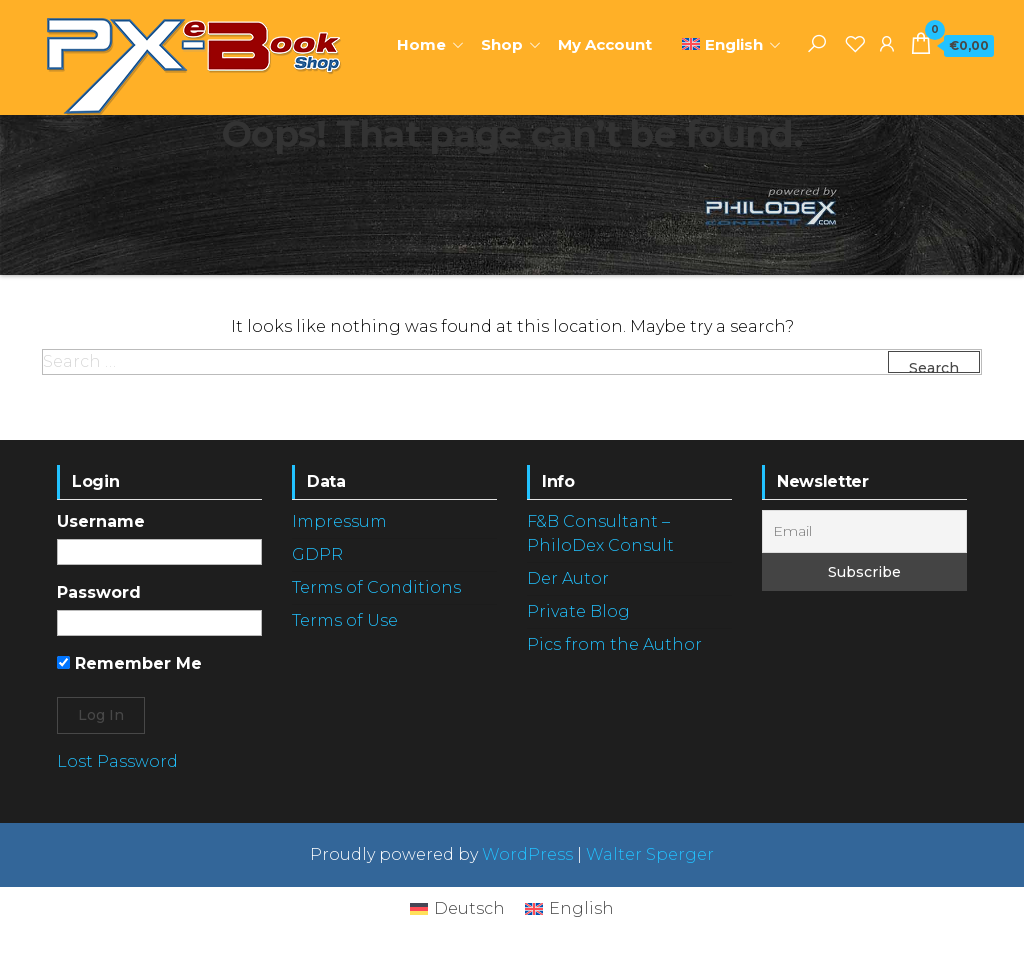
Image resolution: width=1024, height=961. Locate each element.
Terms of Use (345, 620)
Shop (502, 44)
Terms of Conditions (376, 587)
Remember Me (129, 663)
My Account (605, 44)
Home (421, 44)
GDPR (317, 554)
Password (99, 592)
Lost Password (117, 761)
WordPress (527, 854)
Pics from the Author (614, 644)
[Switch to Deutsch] (457, 909)
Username (101, 521)
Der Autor (568, 578)
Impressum (339, 521)
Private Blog (578, 611)
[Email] (864, 531)
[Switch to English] (569, 909)
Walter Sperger (650, 854)
